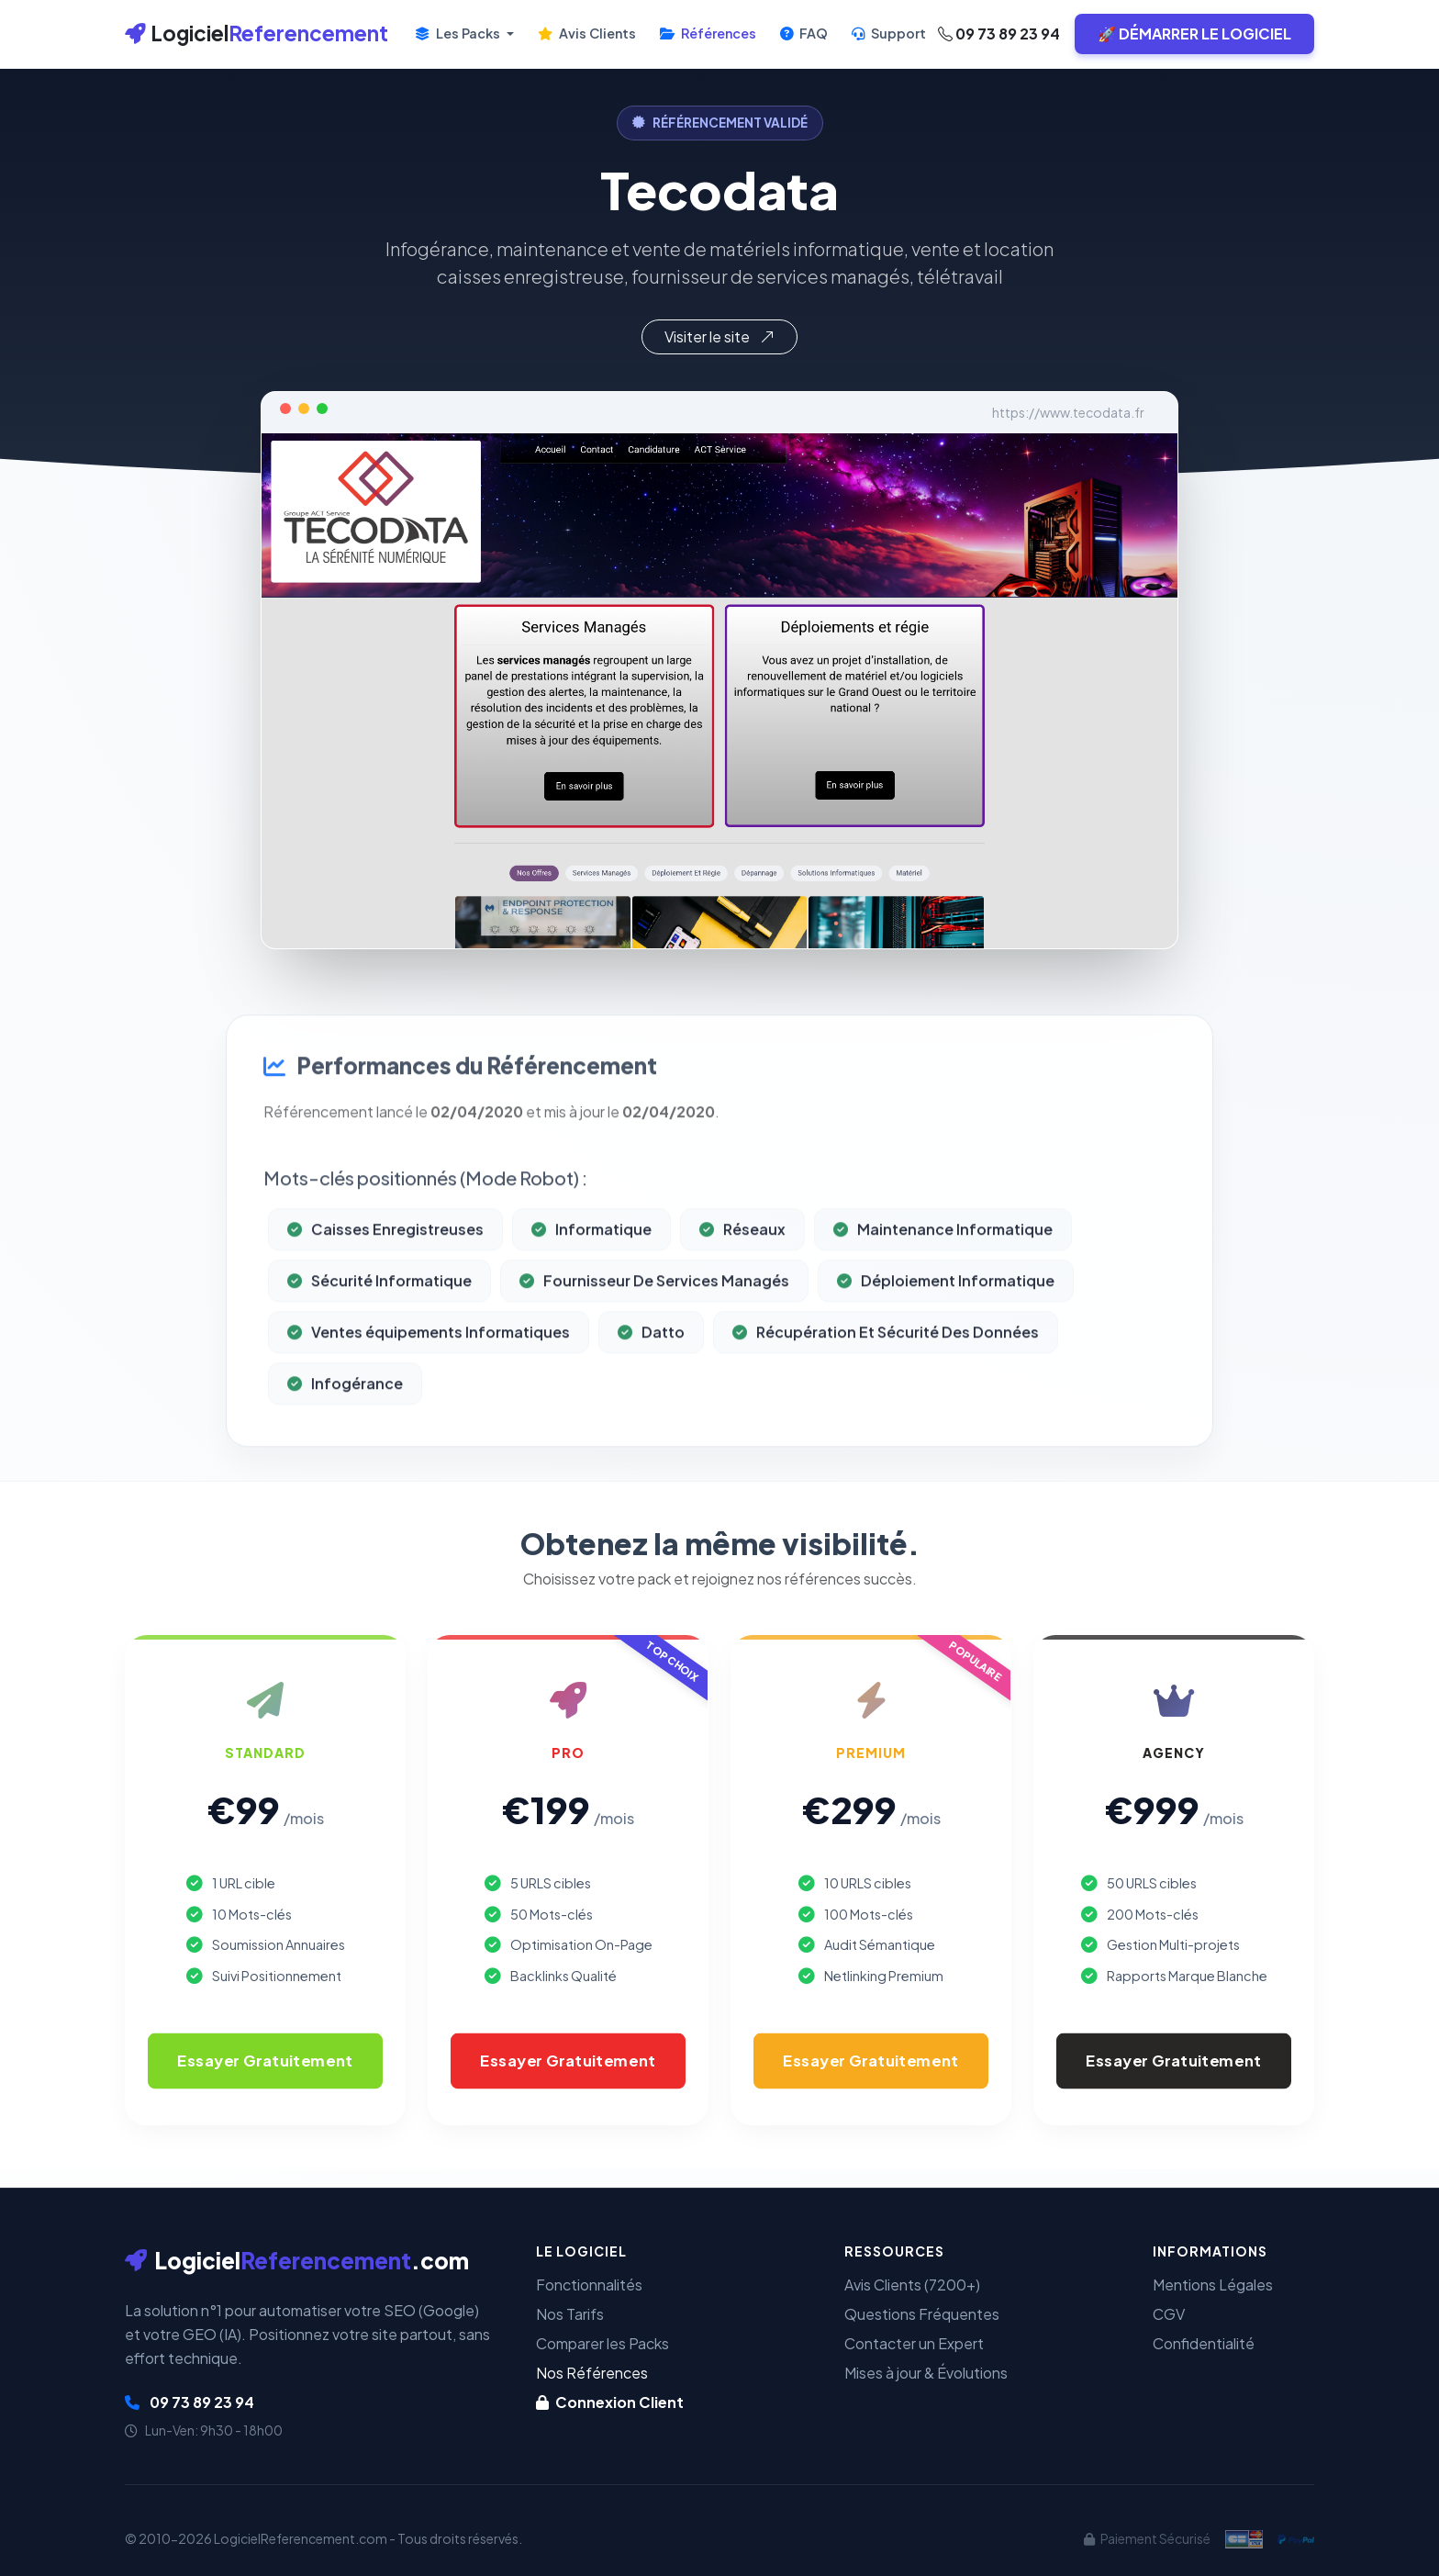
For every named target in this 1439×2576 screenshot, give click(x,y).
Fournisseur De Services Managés (654, 1359)
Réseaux (742, 1307)
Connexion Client (610, 2402)
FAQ (804, 33)
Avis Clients (587, 33)
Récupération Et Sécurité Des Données (885, 1410)
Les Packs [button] (459, 33)
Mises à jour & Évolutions (926, 2372)
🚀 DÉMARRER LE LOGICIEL (1194, 33)
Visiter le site (719, 336)
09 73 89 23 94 (999, 33)
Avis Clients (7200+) (912, 2284)
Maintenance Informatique (943, 1307)
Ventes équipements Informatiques (428, 1410)
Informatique (591, 1307)
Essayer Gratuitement (264, 2061)
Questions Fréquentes (921, 2314)
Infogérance (345, 1462)
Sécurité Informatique (379, 1359)
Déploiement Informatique (945, 1359)
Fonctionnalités (589, 2284)
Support (889, 33)
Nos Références (592, 2372)
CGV (1169, 2314)
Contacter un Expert (914, 2343)
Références (708, 33)
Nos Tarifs (570, 2314)
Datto (651, 1410)
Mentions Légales (1213, 2284)
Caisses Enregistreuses (385, 1307)
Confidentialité (1204, 2343)
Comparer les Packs (602, 2343)
